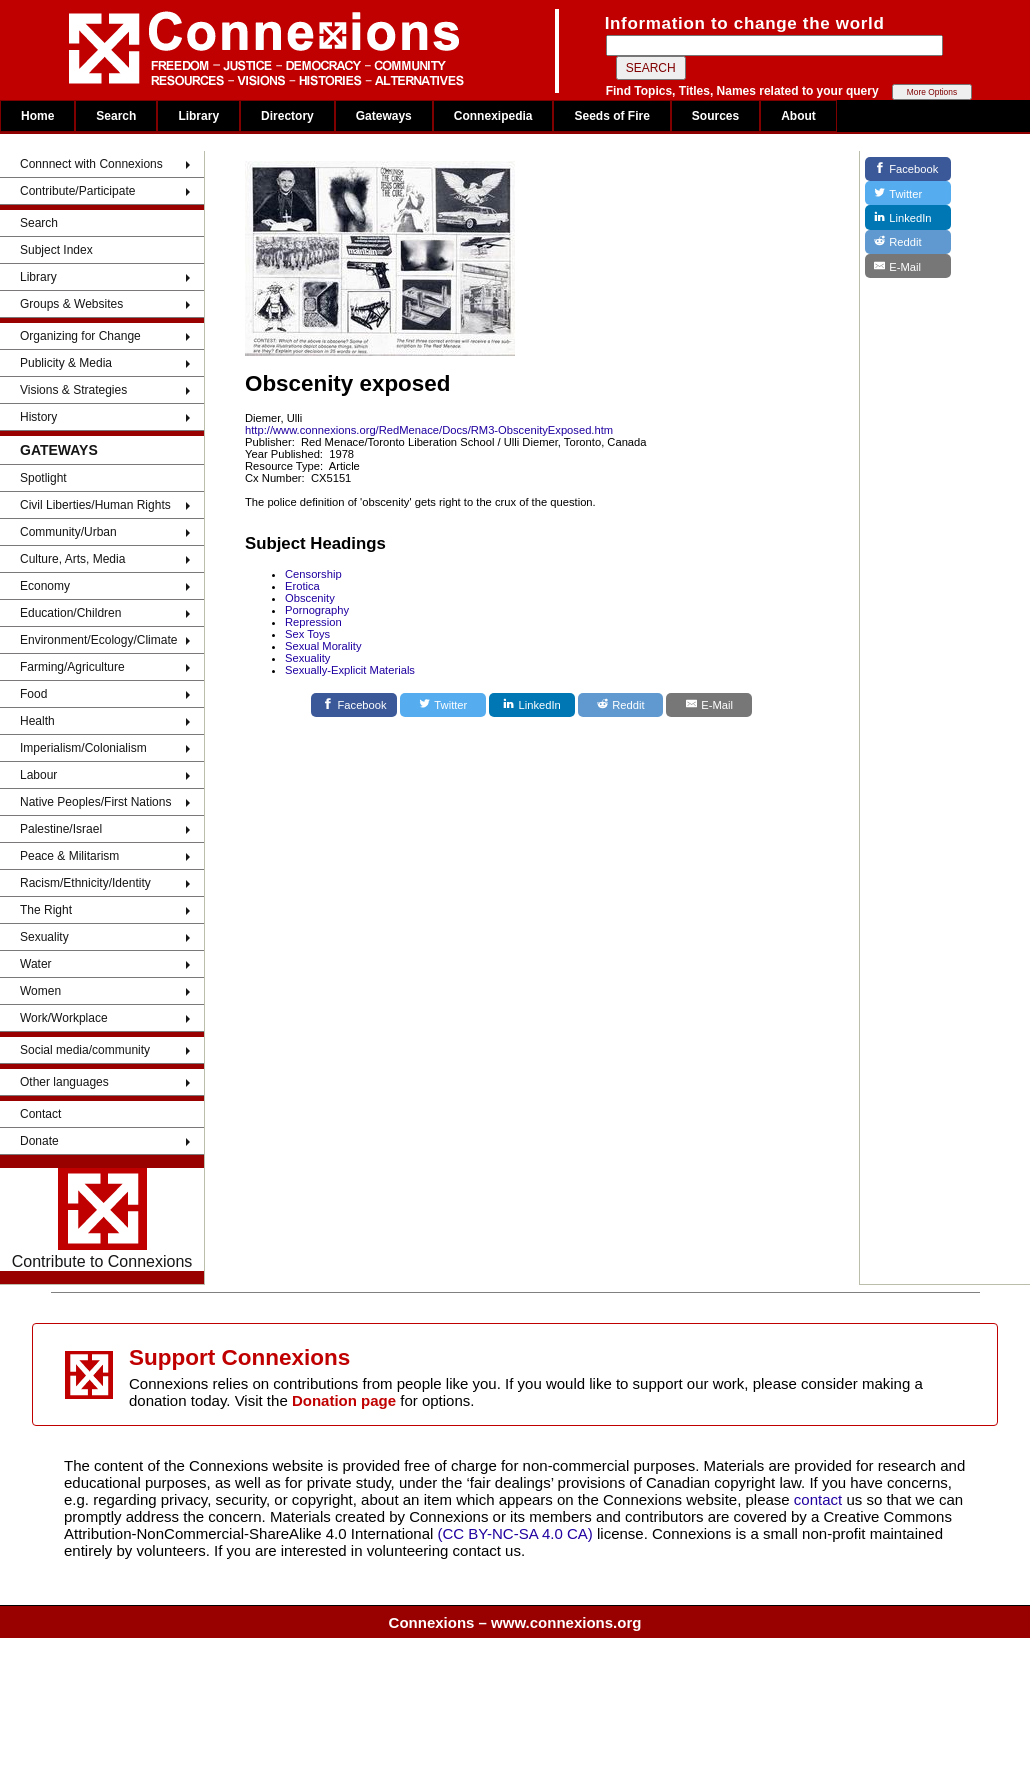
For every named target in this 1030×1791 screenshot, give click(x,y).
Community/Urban (68, 532)
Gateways (384, 116)
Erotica (302, 586)
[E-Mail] (709, 705)
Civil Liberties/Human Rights (95, 505)
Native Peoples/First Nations (95, 802)
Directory (287, 116)
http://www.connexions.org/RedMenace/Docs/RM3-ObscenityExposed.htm (429, 430)
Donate (39, 1141)
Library (198, 116)
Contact (40, 1114)
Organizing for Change (80, 336)
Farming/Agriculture (72, 667)
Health (37, 721)
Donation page (344, 1400)
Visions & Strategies (73, 390)
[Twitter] (443, 705)
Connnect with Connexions (91, 164)
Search (116, 116)
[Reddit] (621, 705)
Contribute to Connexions (102, 1219)
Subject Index (56, 250)
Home (37, 116)
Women (40, 991)
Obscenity (310, 598)
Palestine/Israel (61, 829)
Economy (45, 586)
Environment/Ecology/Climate (98, 640)
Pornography (317, 610)
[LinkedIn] (532, 705)
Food (33, 694)
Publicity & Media (66, 363)
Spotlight (43, 478)
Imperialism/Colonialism (83, 748)
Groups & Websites (71, 304)
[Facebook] (354, 705)
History (38, 417)
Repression (313, 622)
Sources (715, 116)
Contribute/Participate (77, 191)
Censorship (313, 574)
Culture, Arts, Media (72, 559)
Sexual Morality (323, 646)
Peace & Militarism (69, 856)
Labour (38, 775)
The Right (46, 910)
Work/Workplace (64, 1018)
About (798, 116)
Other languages (64, 1082)
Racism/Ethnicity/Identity (85, 883)
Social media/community (85, 1050)
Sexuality (44, 937)
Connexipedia (493, 116)
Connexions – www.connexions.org (515, 1622)
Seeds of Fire (611, 116)
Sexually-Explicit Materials (350, 670)
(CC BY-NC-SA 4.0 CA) (515, 1533)
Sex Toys (307, 634)
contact (820, 1499)
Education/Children (70, 613)
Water (36, 964)
